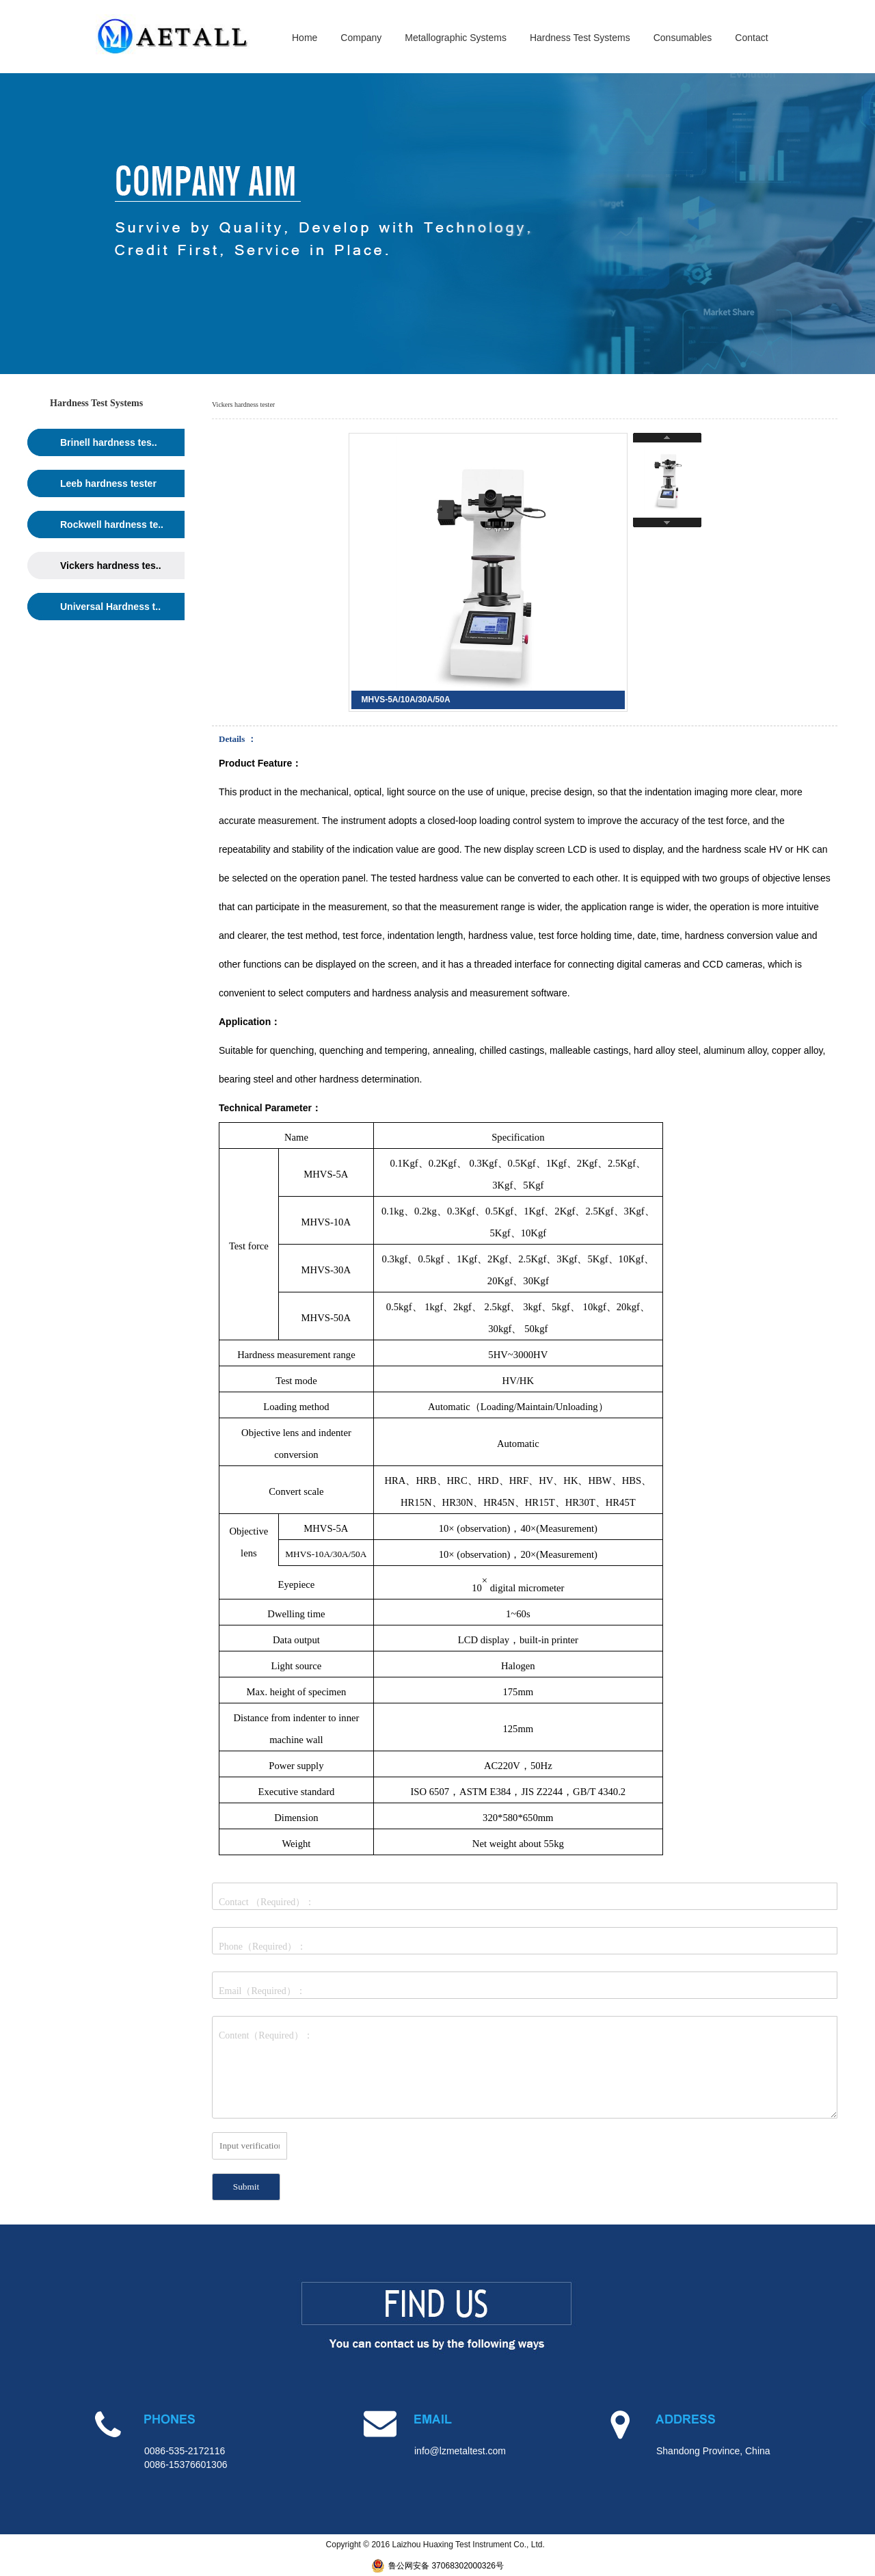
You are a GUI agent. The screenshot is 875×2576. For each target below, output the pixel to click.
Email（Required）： (262, 1991)
